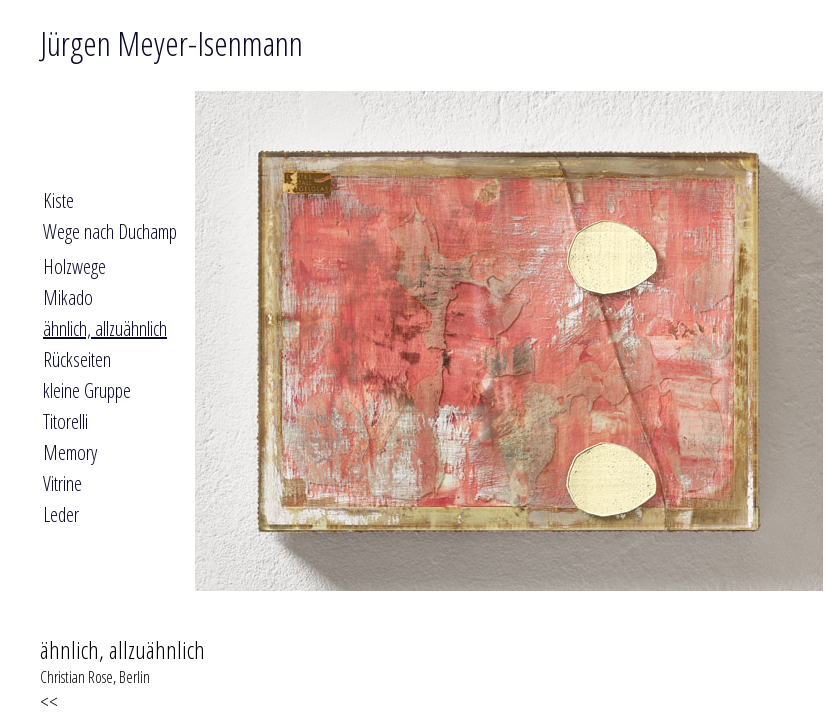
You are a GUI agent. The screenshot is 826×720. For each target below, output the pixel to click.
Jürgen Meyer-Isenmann (171, 43)
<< (53, 701)
